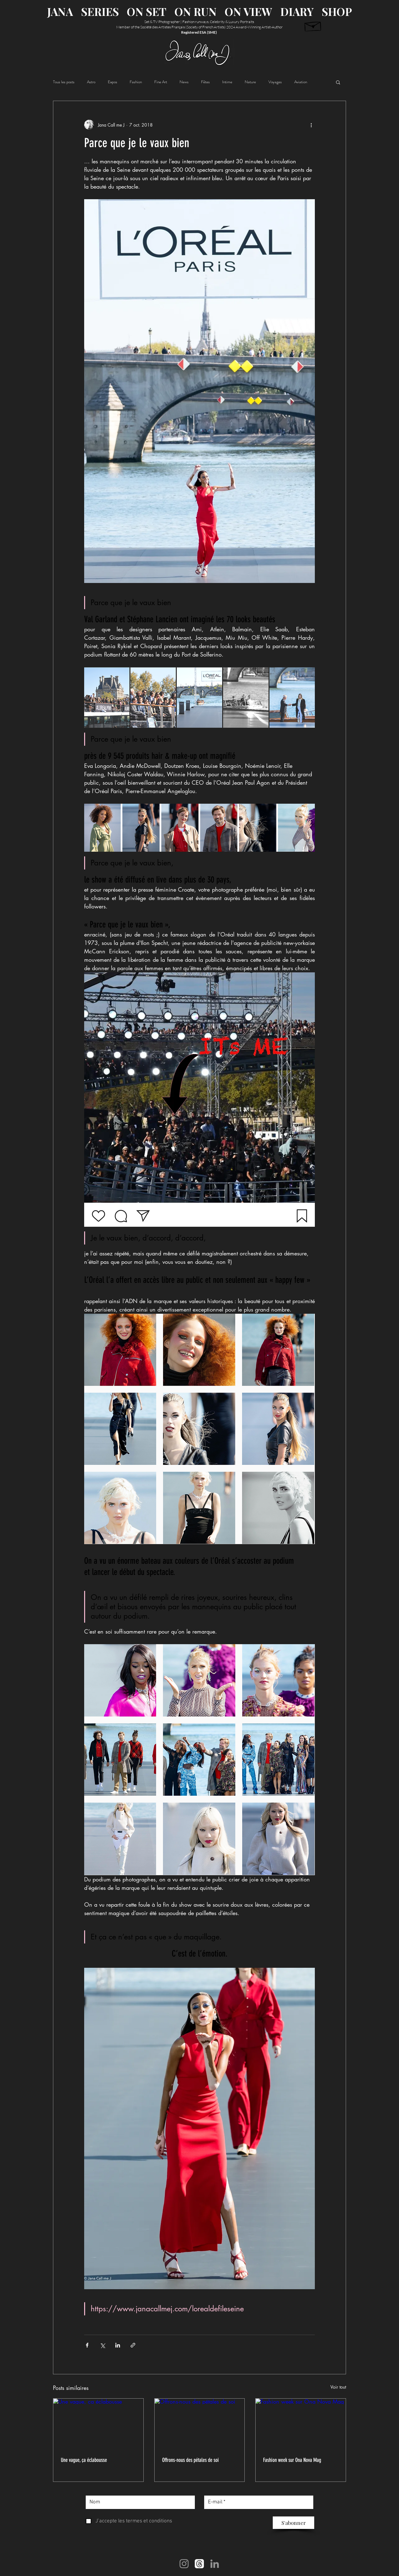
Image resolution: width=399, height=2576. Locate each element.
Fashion (136, 81)
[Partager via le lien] (133, 2345)
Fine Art (160, 81)
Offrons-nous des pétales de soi (190, 2460)
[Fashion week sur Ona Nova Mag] (301, 2424)
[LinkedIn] (215, 2564)
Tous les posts (64, 81)
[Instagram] (184, 2564)
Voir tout (338, 2387)
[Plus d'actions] (311, 124)
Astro (91, 81)
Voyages (275, 81)
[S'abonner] (293, 2522)
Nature (250, 81)
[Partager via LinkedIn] (118, 2345)
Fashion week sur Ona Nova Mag (292, 2460)
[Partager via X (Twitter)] (102, 2345)
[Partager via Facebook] (87, 2345)
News (184, 81)
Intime (227, 81)
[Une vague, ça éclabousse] (98, 2424)
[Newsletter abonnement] (313, 25)
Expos (112, 81)
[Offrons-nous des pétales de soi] (200, 2424)
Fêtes (205, 81)
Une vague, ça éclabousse (84, 2460)
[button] (338, 81)
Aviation (300, 81)
